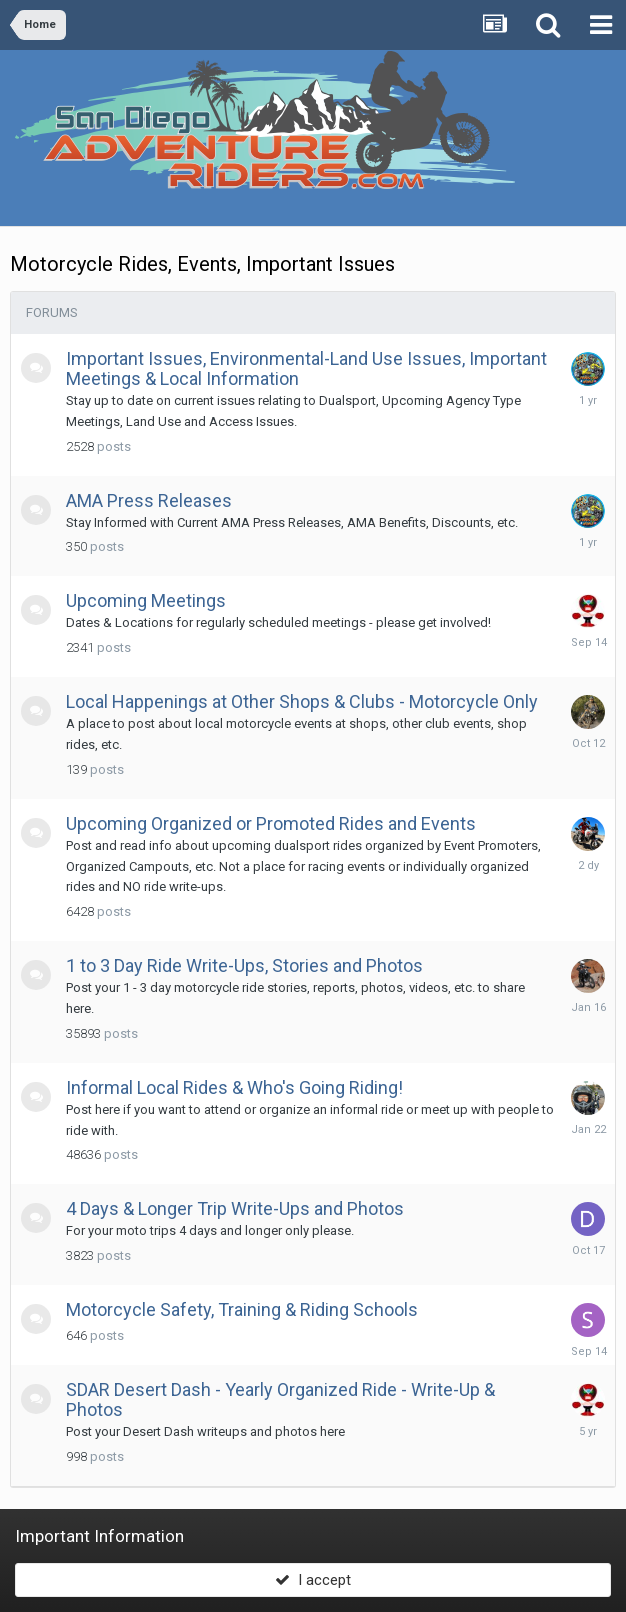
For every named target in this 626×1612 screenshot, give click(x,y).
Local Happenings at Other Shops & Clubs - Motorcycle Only (302, 701)
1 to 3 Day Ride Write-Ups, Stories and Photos (244, 965)
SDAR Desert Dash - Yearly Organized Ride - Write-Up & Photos (280, 1399)
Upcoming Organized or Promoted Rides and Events (271, 823)
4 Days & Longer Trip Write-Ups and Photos (235, 1208)
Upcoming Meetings (146, 600)
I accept (313, 1580)
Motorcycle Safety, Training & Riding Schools (242, 1309)
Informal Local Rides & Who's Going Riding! (234, 1087)
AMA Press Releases (149, 500)
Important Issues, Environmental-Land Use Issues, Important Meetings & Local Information (306, 368)
